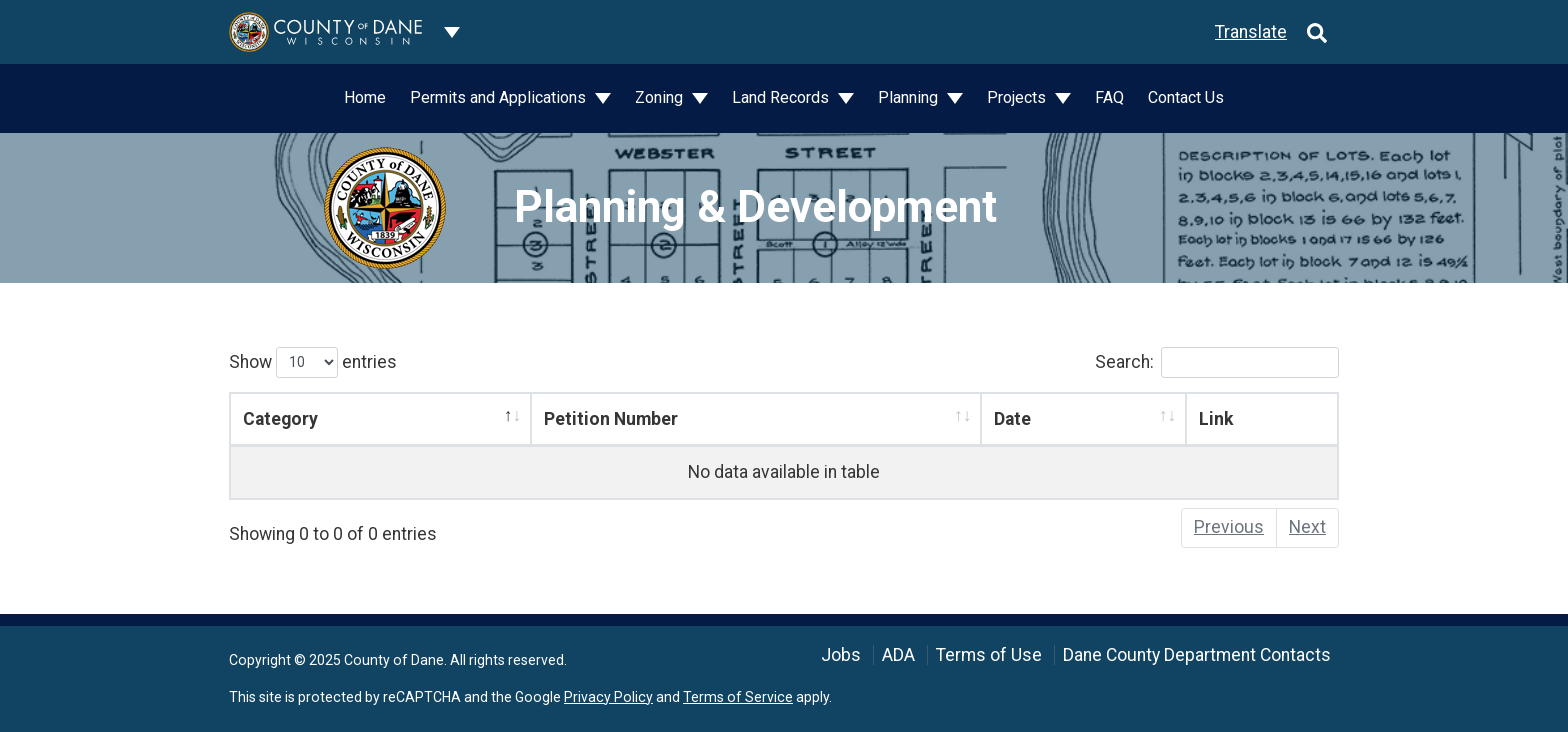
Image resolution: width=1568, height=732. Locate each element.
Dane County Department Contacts (1197, 655)
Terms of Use (989, 655)
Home (365, 97)
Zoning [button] (661, 97)
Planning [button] (910, 97)
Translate (1251, 32)
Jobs (841, 655)
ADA (898, 655)
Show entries (313, 362)
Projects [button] (1018, 97)
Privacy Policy (608, 697)
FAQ (1109, 97)
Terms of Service (738, 697)
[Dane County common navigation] (452, 32)
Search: (1217, 362)
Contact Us (1186, 97)
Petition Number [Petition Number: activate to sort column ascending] (611, 419)
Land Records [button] (782, 97)
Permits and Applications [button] (500, 97)
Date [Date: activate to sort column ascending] (1012, 419)
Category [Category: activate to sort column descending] (280, 419)
